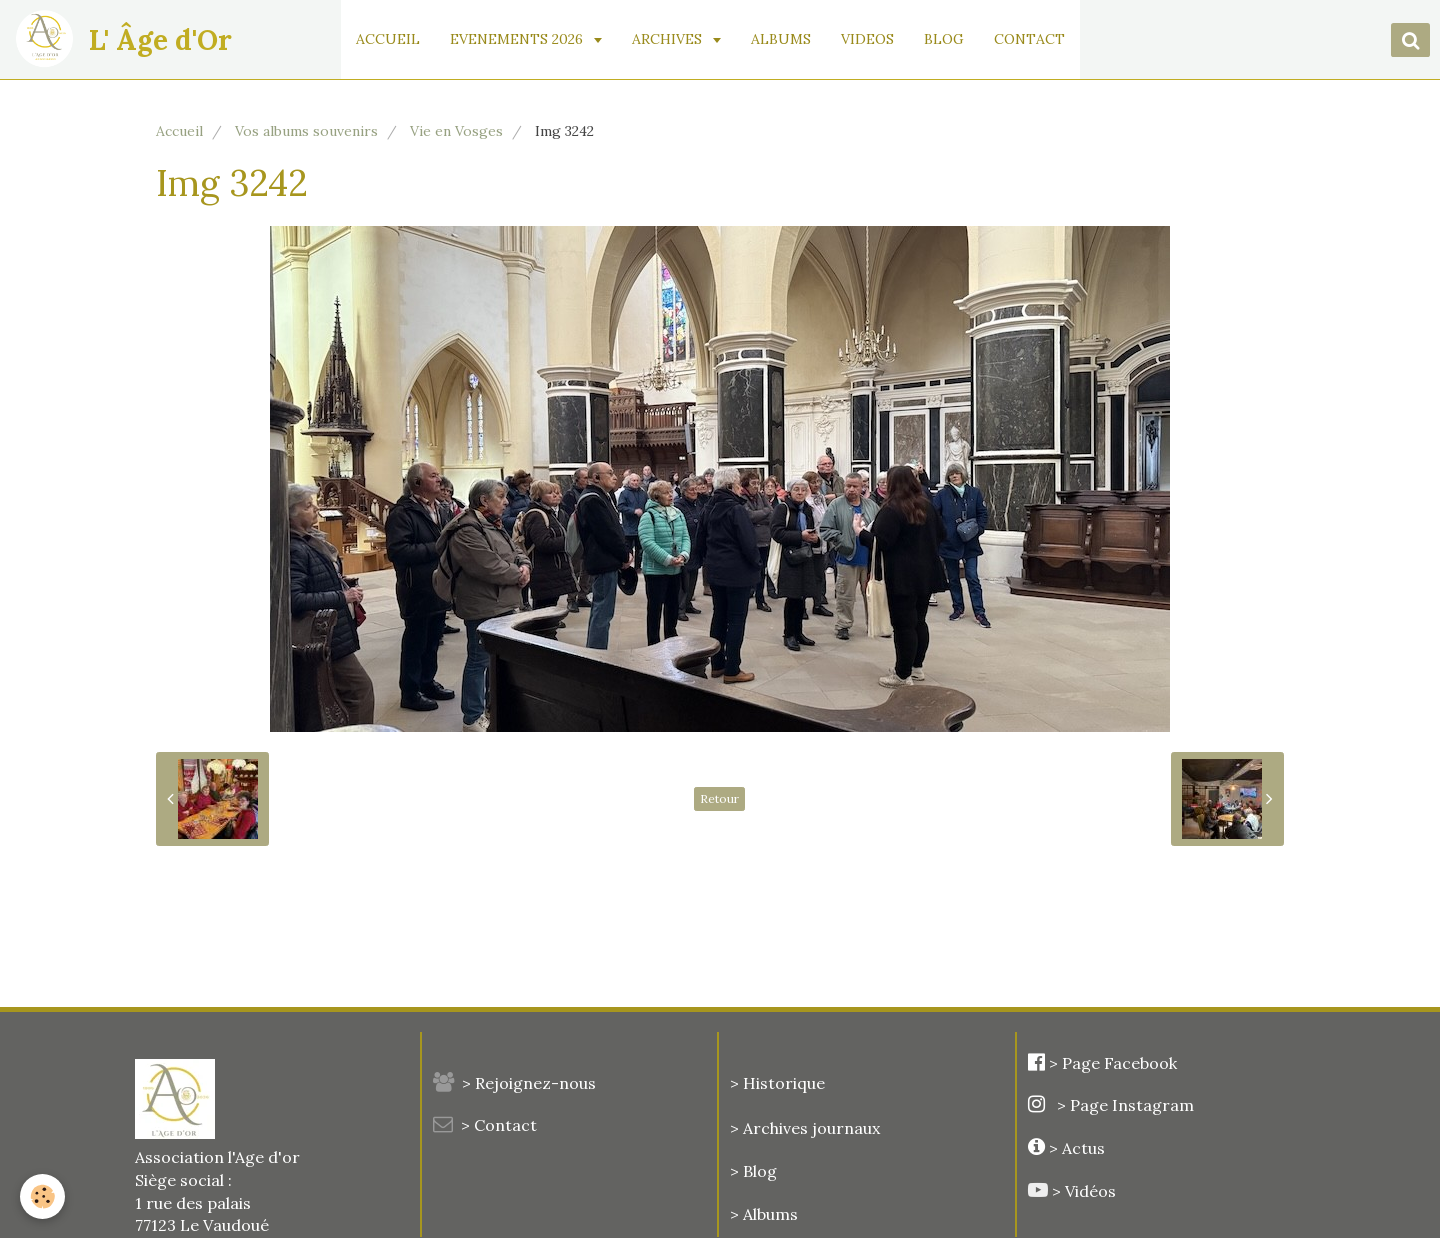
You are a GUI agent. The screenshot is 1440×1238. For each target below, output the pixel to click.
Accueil (179, 131)
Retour (719, 798)
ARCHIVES (669, 39)
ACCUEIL (388, 39)
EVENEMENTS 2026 (518, 39)
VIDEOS (867, 39)
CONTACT (1029, 39)
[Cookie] (42, 1196)
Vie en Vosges (456, 131)
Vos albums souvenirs (306, 131)
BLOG (944, 39)
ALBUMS (781, 39)
